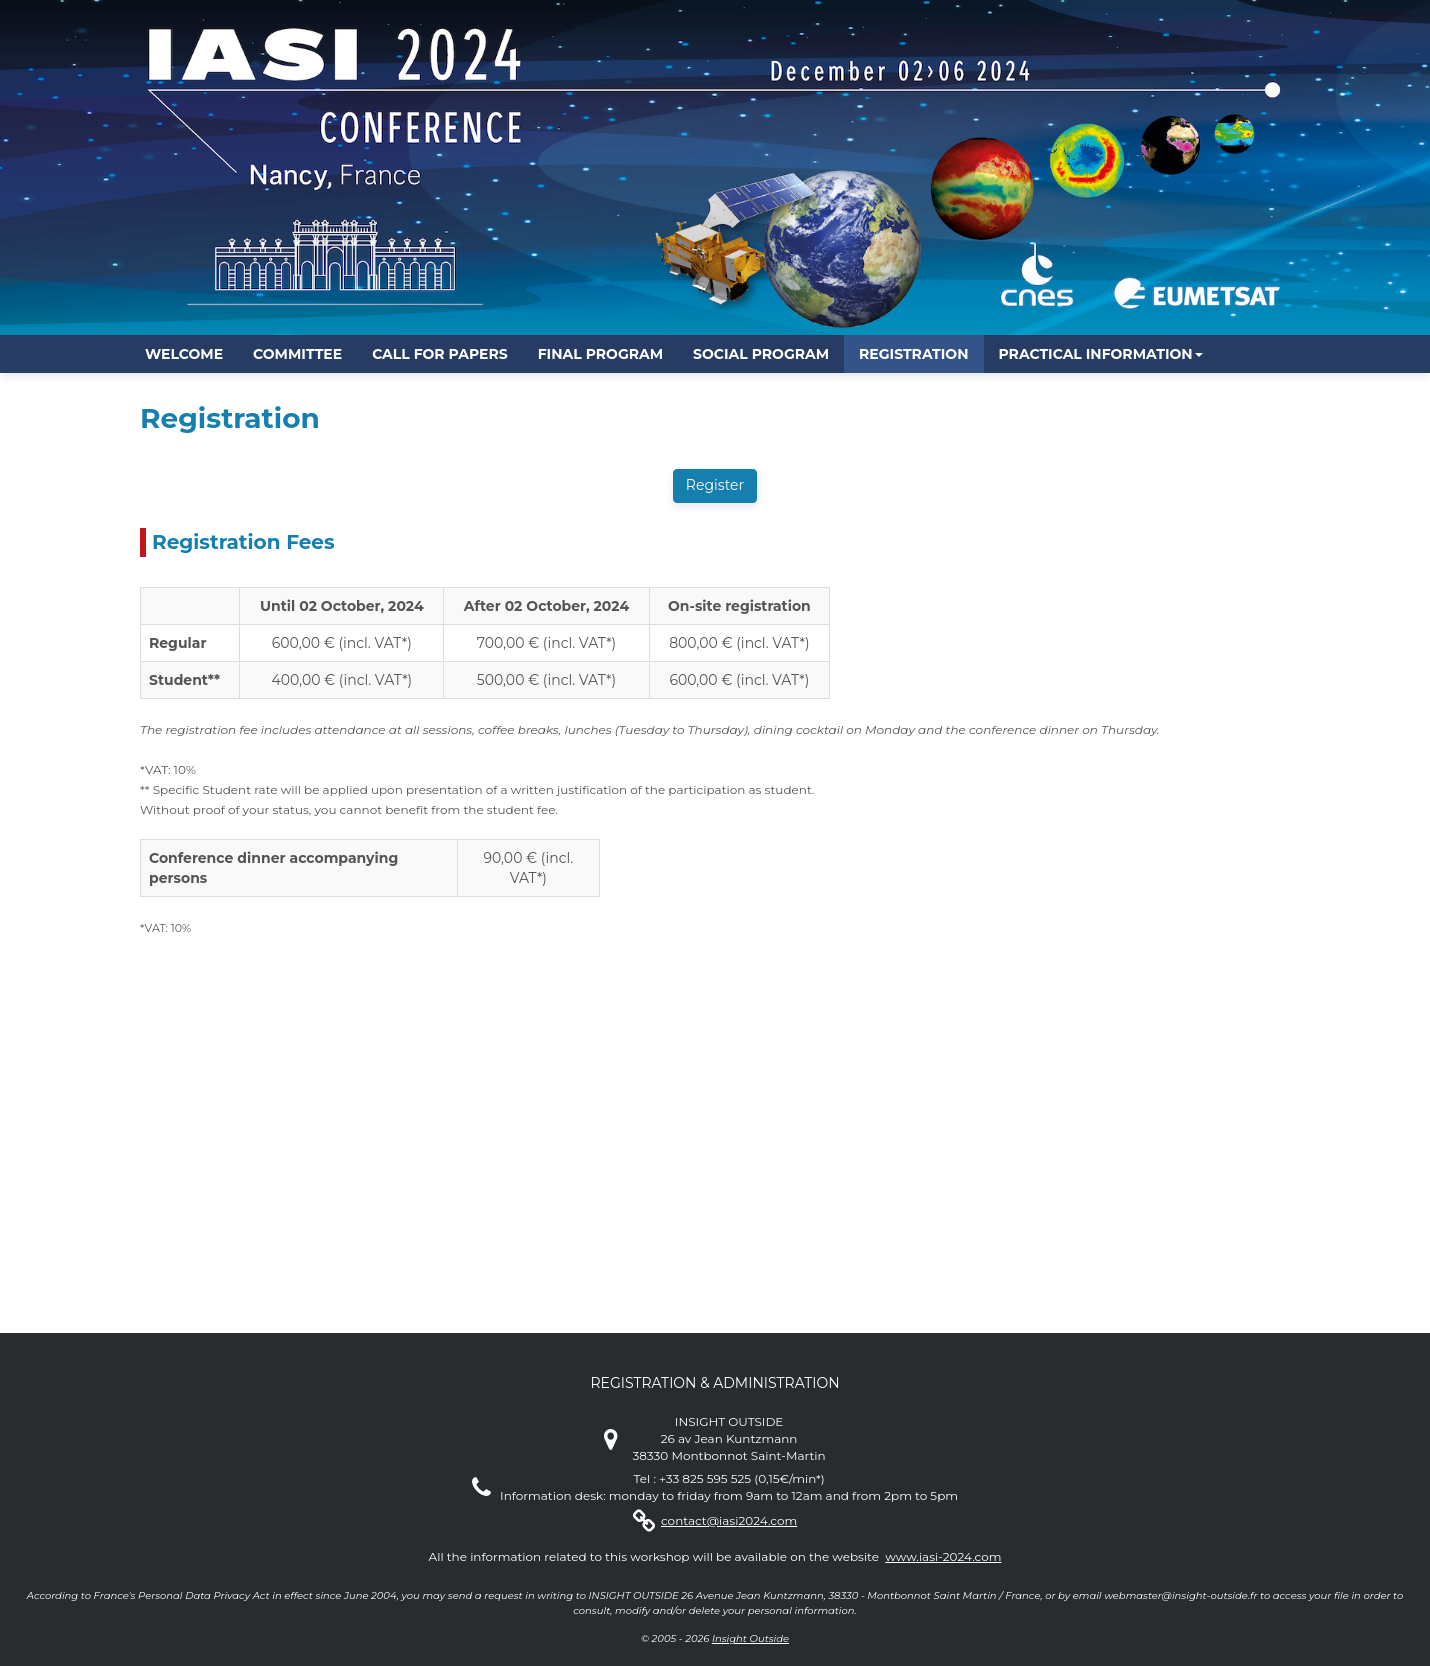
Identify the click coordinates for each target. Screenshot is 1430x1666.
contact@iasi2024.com (729, 1520)
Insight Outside (750, 1638)
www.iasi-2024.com (943, 1556)
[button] (1101, 354)
